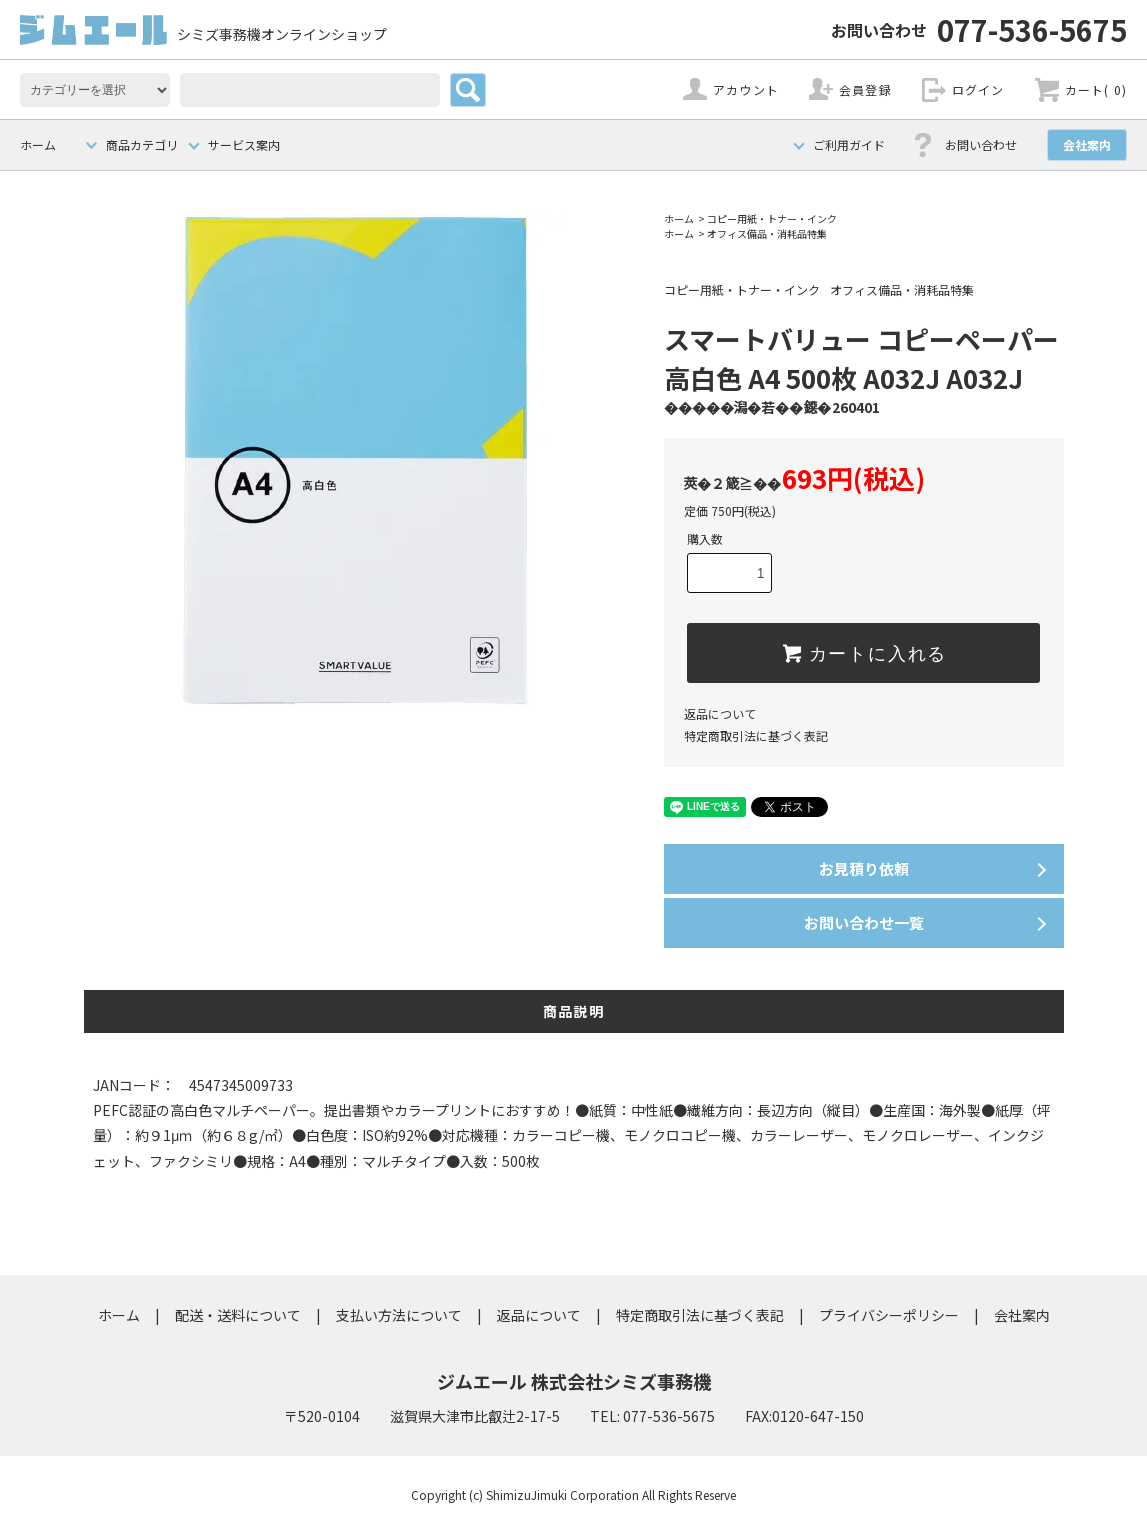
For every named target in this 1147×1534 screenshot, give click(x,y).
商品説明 (574, 1011)
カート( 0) (1096, 89)
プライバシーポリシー (889, 1315)
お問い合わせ (981, 144)
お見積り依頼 (864, 868)
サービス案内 (244, 144)
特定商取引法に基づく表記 (756, 735)
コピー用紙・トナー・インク (772, 218)
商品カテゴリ (142, 144)
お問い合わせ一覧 (864, 922)
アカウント (746, 89)
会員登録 (865, 89)
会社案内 (1087, 144)
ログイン (978, 89)
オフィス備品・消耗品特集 (767, 233)
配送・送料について (238, 1315)
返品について (720, 713)
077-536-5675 (979, 29)
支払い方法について (399, 1315)
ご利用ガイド (849, 144)
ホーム (38, 144)
